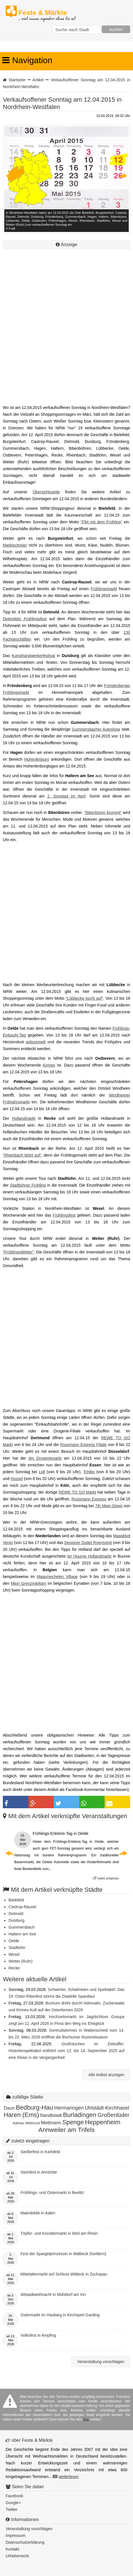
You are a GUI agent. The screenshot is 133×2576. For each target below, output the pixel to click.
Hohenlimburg (36, 759)
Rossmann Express (89, 1499)
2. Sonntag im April (66, 796)
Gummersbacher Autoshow (96, 729)
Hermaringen (69, 2108)
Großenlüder (113, 2115)
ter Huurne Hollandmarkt (89, 1556)
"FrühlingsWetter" (18, 1252)
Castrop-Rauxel (22, 1907)
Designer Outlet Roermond (88, 1542)
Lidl (42, 1472)
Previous (10, 176)
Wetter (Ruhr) (21, 1961)
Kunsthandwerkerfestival (33, 655)
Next (123, 176)
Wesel (14, 1954)
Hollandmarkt (23, 1118)
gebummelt (35, 1042)
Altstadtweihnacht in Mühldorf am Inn (53, 2294)
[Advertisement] (66, 333)
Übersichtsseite (46, 492)
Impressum (15, 2535)
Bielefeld (16, 1900)
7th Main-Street (108, 1506)
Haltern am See (22, 1934)
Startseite (17, 80)
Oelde (14, 1941)
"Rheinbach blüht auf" (22, 1155)
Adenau (18, 2123)
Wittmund (33, 2123)
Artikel (37, 80)
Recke (14, 1968)
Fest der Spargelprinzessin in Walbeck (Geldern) (63, 2253)
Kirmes (49, 1065)
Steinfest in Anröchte (38, 2172)
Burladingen (79, 2114)
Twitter (11, 2509)
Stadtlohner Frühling (28, 1185)
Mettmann (51, 2122)
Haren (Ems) (21, 2114)
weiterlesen (69, 2476)
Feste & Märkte (46, 12)
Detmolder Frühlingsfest (25, 619)
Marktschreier (15, 545)
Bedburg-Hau (34, 2107)
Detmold (16, 1913)
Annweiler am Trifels (66, 2129)
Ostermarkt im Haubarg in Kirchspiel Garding (60, 2315)
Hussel (17, 1478)
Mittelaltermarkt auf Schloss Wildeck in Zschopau (63, 2274)
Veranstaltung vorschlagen (100, 2361)
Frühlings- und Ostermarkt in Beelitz (52, 2192)
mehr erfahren (106, 1878)
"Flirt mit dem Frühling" (101, 522)
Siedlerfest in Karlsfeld (40, 2151)
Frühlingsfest (64, 1215)
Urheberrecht (17, 2556)
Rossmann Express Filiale (83, 1444)
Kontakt (12, 2549)
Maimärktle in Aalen (37, 2213)
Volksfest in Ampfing (38, 2335)
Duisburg (16, 1920)
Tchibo (89, 1472)
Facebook (14, 2496)
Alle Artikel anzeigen (106, 2074)
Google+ (13, 2502)
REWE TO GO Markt (77, 1492)
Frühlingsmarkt (104, 589)
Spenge (73, 2122)
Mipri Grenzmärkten (28, 1583)
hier (86, 2419)
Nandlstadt (51, 2115)
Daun (9, 2108)
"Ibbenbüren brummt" (103, 812)
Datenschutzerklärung (25, 2542)
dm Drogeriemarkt (44, 1458)
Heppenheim (102, 2122)
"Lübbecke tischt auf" (84, 998)
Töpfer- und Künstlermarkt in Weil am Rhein (59, 2233)
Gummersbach (22, 1927)
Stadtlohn (17, 1947)
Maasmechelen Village (57, 1576)
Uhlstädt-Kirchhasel (107, 2108)
